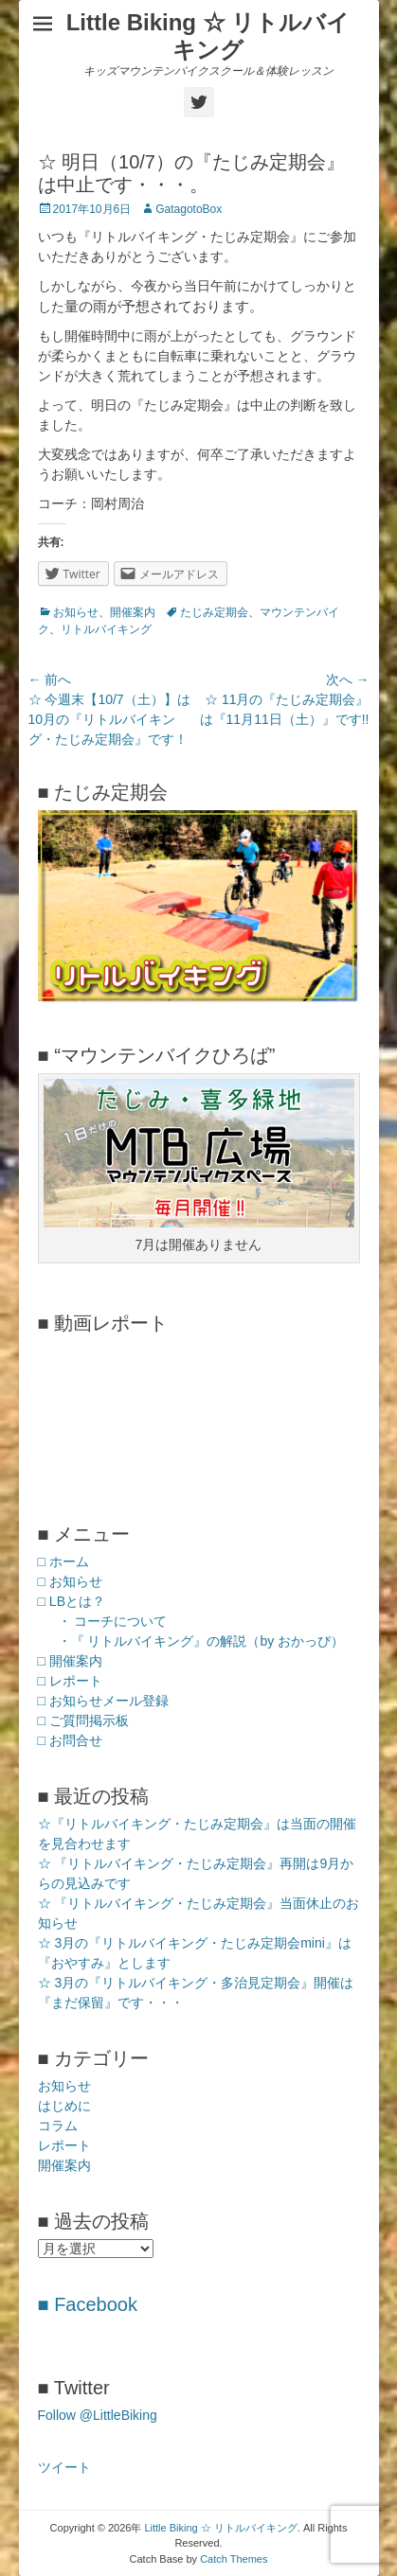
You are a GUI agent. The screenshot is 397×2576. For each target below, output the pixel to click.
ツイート (64, 2467)
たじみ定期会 (214, 612)
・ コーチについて (113, 1621)
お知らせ (76, 612)
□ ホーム (63, 1561)
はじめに (64, 2105)
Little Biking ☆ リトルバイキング (208, 35)
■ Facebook (87, 2304)
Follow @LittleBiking (97, 2415)
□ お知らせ (70, 1581)
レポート (64, 2145)
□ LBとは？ (71, 1601)
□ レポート (70, 1680)
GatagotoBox (188, 209)
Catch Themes (233, 2559)
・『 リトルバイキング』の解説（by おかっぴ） (201, 1641)
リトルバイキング (106, 629)
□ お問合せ (70, 1740)
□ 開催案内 (70, 1660)
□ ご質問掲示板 (83, 1720)
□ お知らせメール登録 (103, 1700)
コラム (58, 2125)
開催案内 (132, 612)
